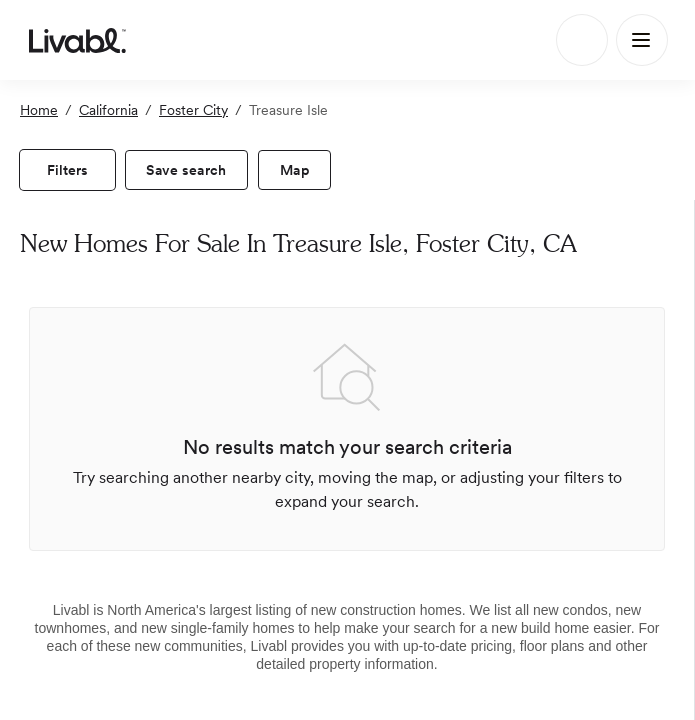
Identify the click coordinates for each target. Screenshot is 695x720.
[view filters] (67, 170)
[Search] (582, 40)
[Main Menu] (642, 40)
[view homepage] (77, 40)
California (108, 110)
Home (39, 110)
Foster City (193, 110)
